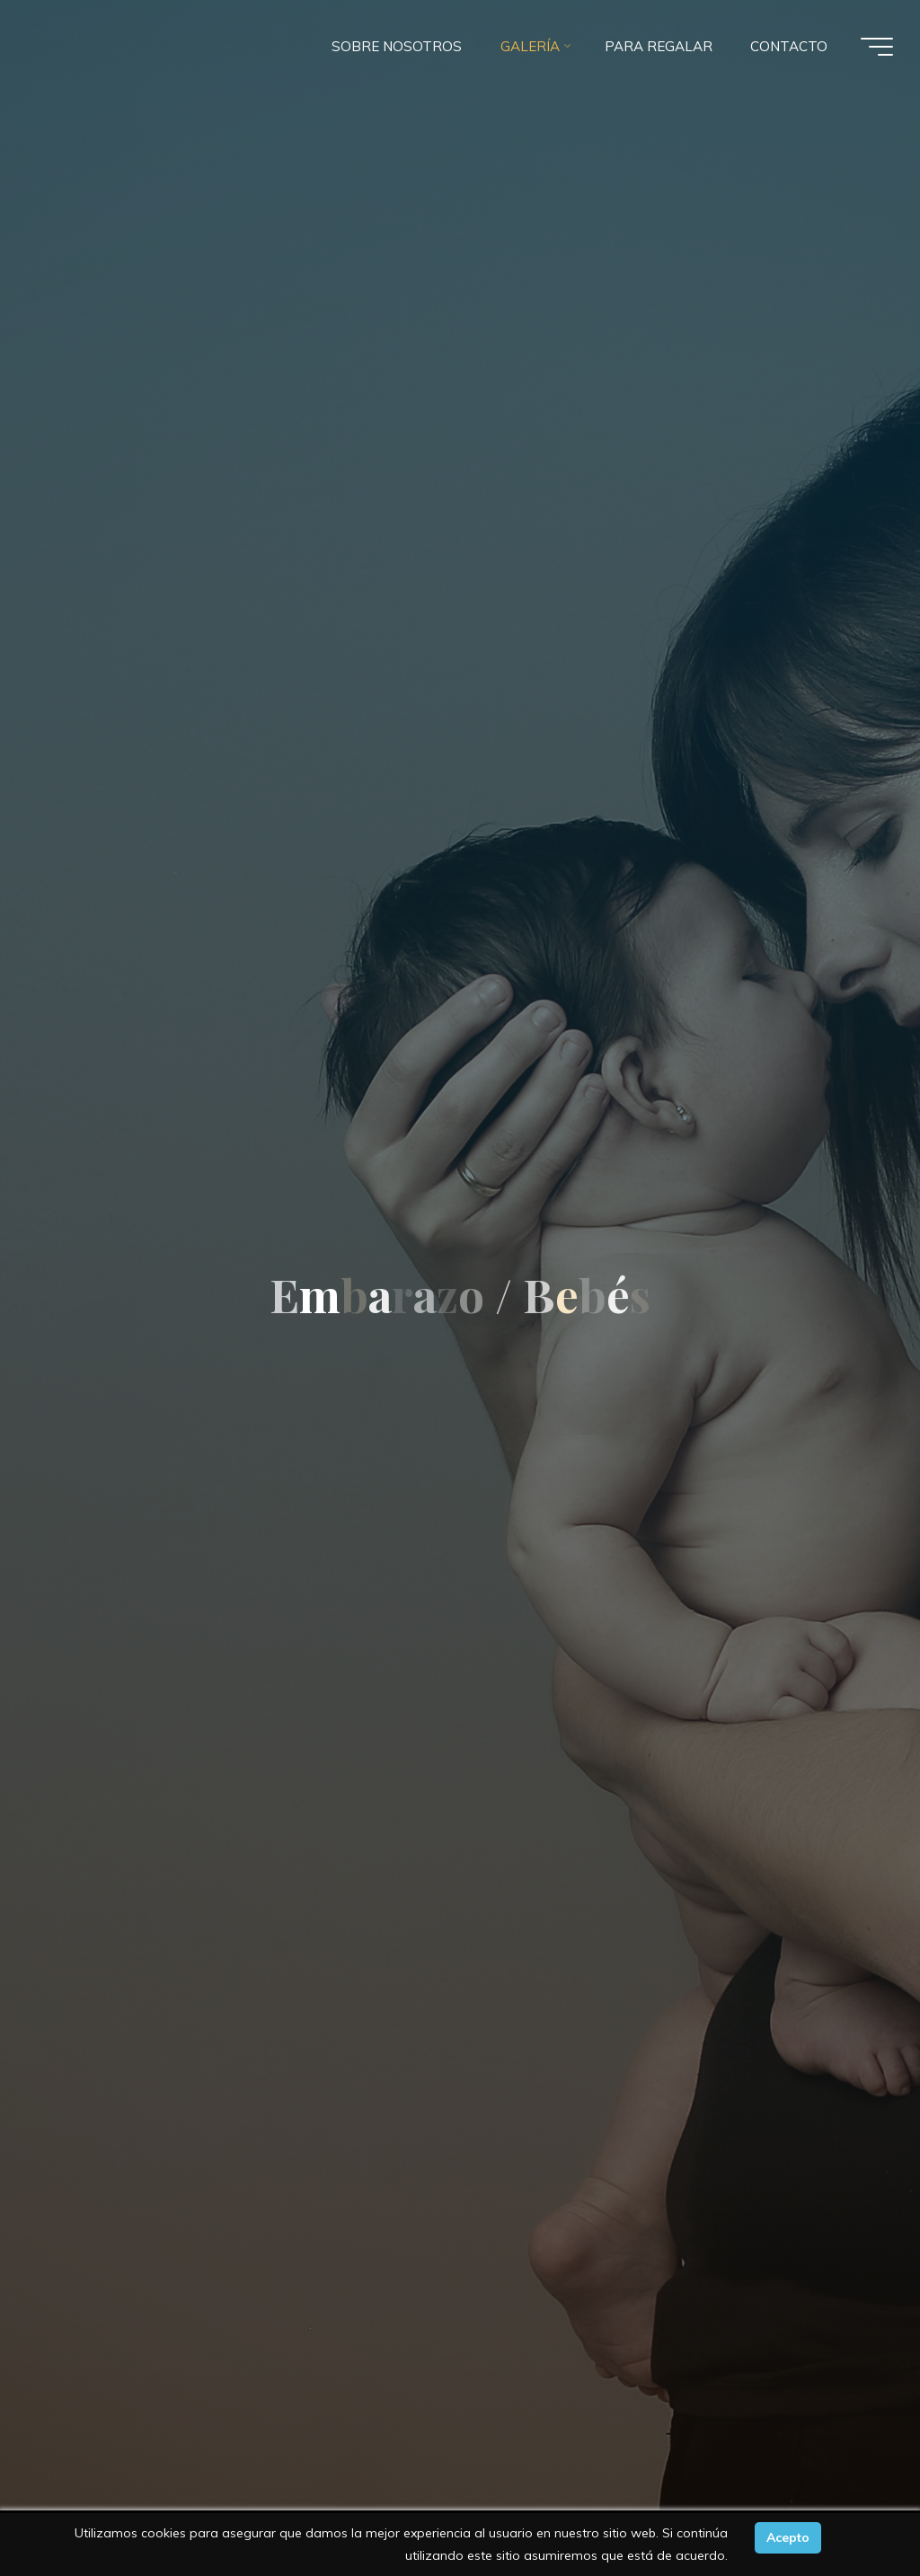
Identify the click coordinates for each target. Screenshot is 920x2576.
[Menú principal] (877, 47)
